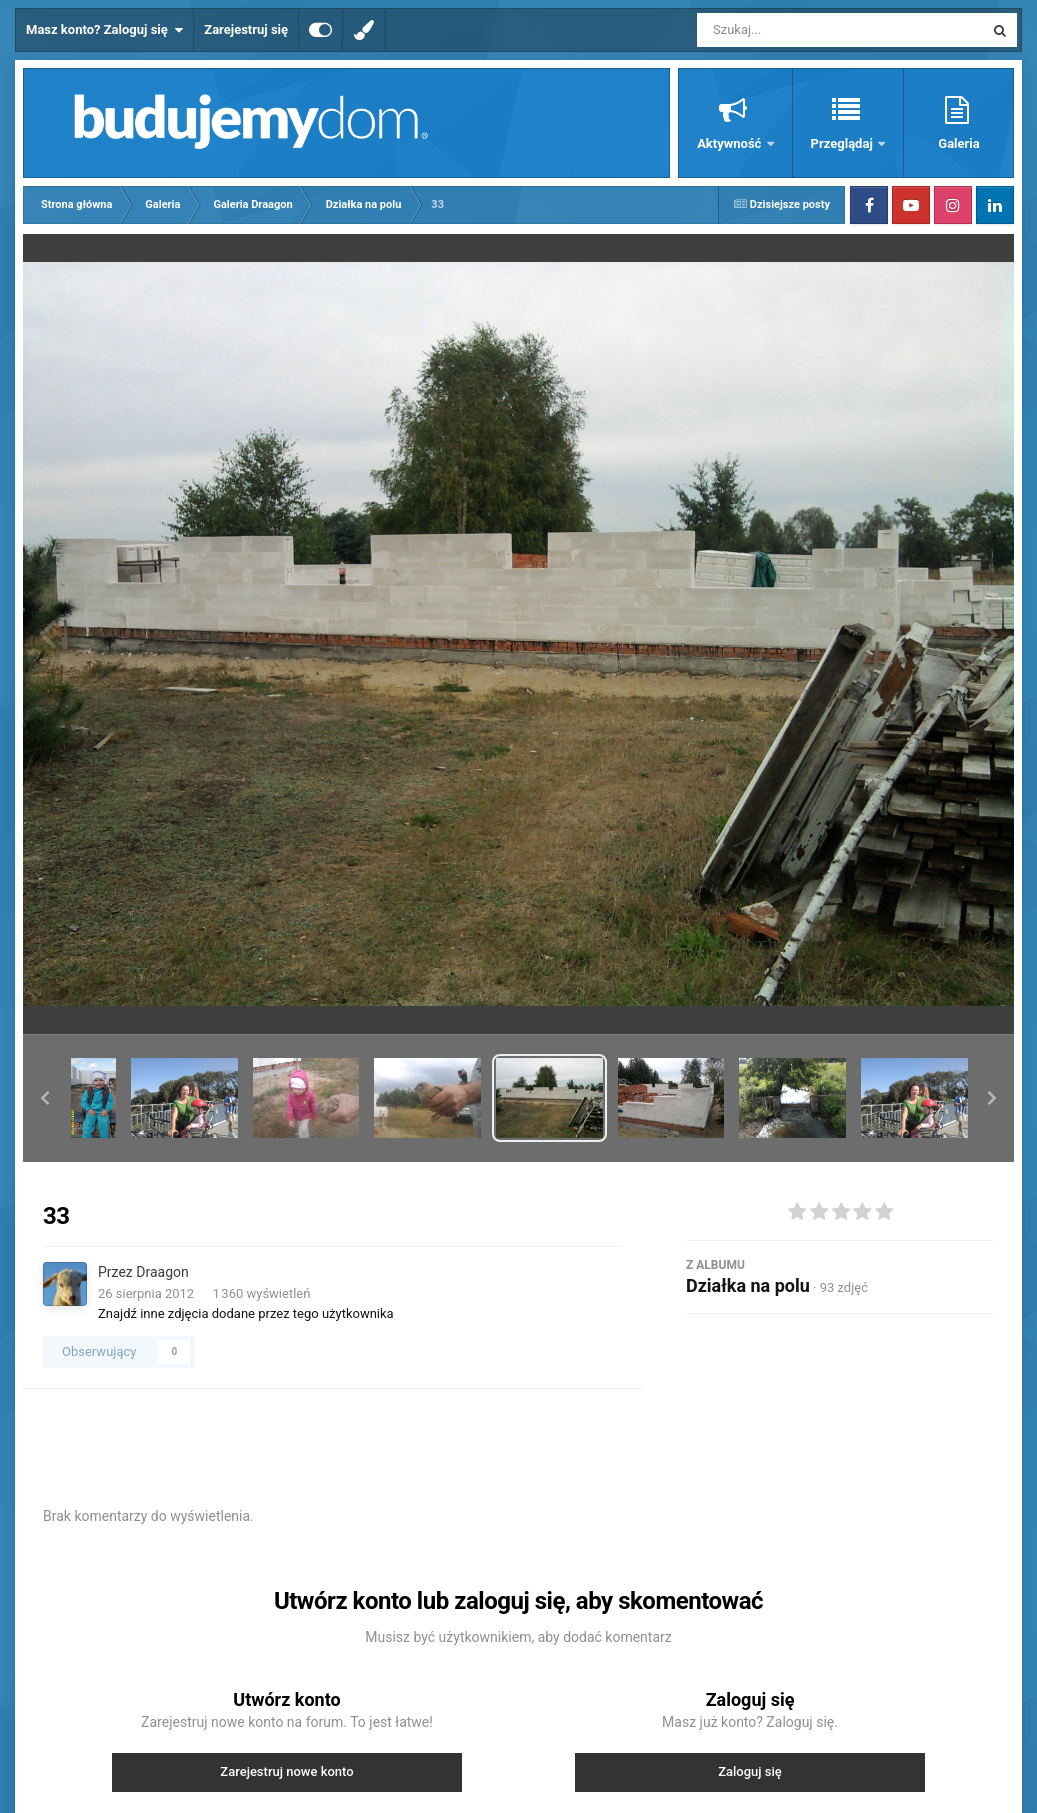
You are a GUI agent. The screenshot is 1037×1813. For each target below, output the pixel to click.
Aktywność (730, 143)
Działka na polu (748, 1285)
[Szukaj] (795, 30)
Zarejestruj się (246, 29)
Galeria (958, 143)
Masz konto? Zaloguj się (104, 30)
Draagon (162, 1272)
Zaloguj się (750, 1771)
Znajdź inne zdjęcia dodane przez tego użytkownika (246, 1313)
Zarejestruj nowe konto (286, 1771)
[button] (45, 1098)
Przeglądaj (843, 143)
